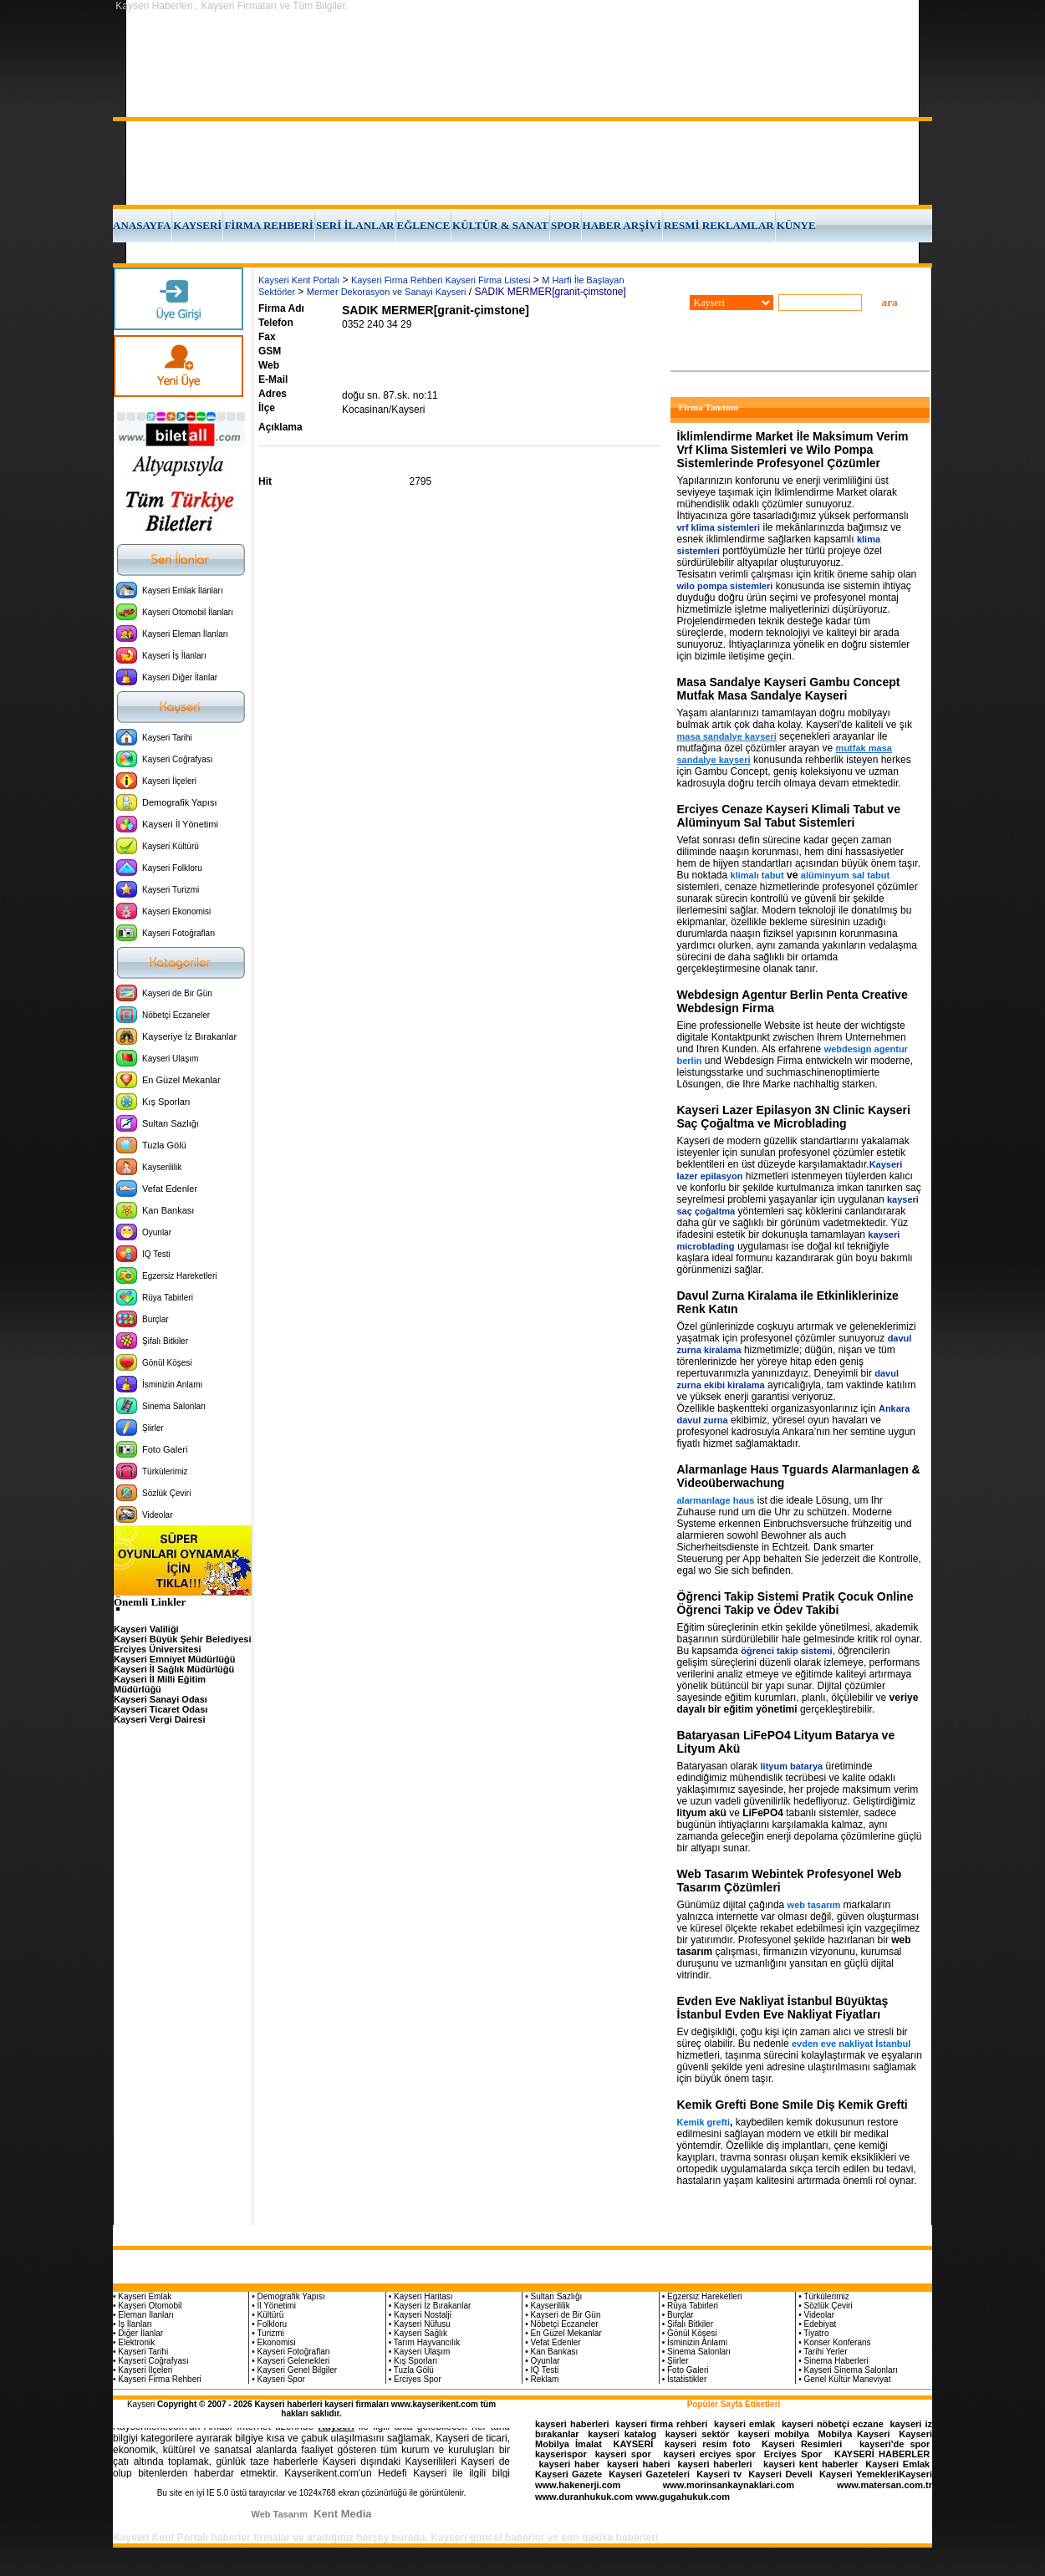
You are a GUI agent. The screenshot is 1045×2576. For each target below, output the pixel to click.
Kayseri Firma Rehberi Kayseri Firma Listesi (441, 280)
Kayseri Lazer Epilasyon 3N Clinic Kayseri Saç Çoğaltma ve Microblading (793, 1116)
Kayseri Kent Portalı (298, 280)
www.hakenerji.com (577, 2485)
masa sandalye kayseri (727, 736)
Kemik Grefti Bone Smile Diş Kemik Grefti (792, 2104)
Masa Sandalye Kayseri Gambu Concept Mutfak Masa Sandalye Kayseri (788, 688)
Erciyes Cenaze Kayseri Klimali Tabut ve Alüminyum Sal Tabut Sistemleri (788, 815)
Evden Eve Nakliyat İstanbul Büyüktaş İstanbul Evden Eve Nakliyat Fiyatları (783, 2007)
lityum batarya (792, 1766)
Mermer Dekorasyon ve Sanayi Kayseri (386, 292)
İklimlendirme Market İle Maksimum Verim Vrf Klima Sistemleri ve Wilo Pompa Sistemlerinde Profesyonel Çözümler (793, 450)
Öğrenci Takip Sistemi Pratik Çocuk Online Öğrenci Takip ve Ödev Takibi (795, 1603)
